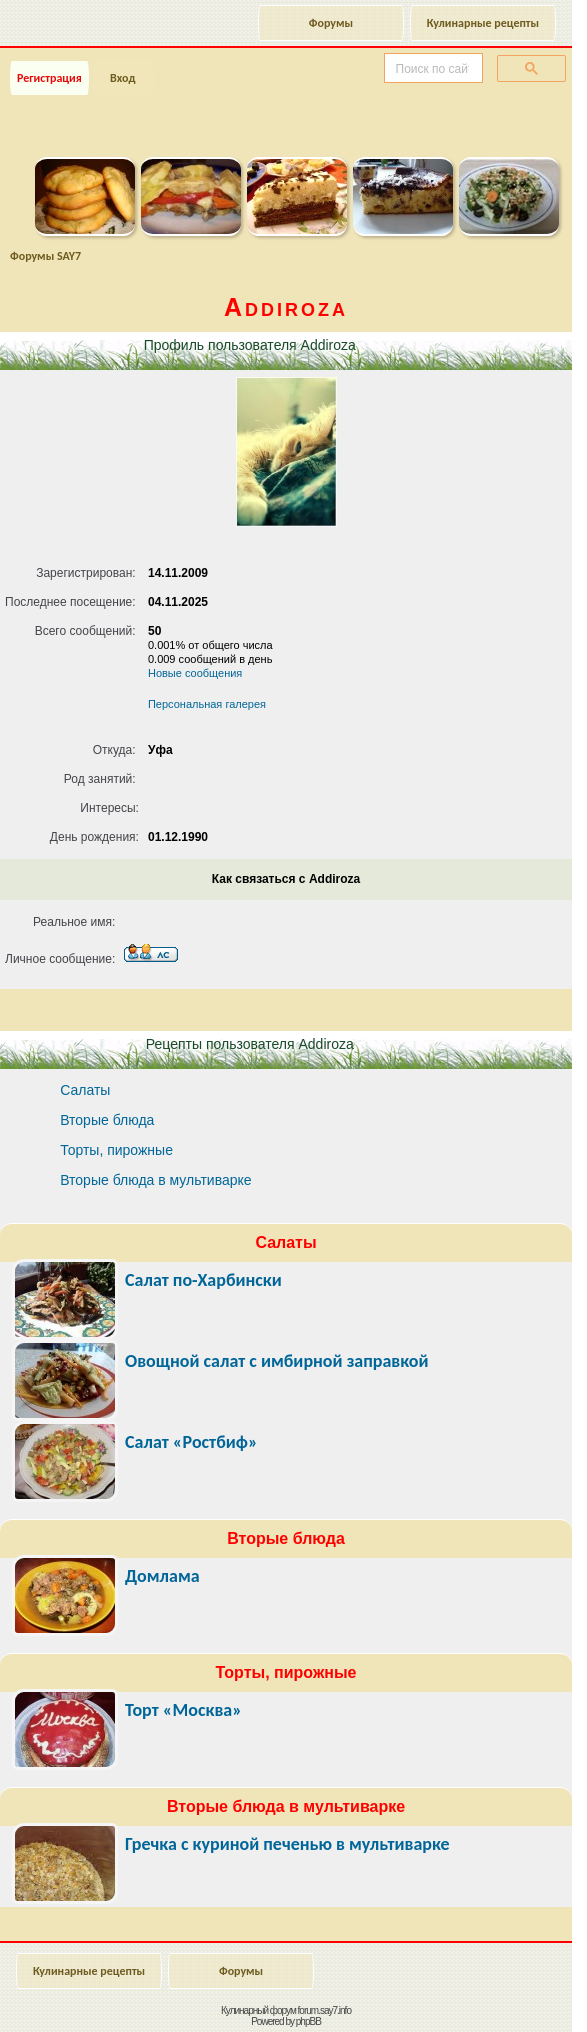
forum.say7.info (324, 2010)
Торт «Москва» (183, 1710)
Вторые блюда (107, 1120)
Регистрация (49, 78)
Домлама (162, 1576)
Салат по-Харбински (203, 1280)
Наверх (491, 1995)
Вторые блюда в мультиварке (155, 1180)
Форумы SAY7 (45, 256)
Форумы (331, 23)
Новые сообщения (195, 673)
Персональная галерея (207, 704)
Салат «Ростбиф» (191, 1442)
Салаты (85, 1090)
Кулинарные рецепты (483, 23)
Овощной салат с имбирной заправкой (277, 1361)
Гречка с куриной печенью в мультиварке (287, 1844)
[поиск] (431, 69)
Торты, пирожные (116, 1150)
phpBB (308, 2021)
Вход (122, 78)
